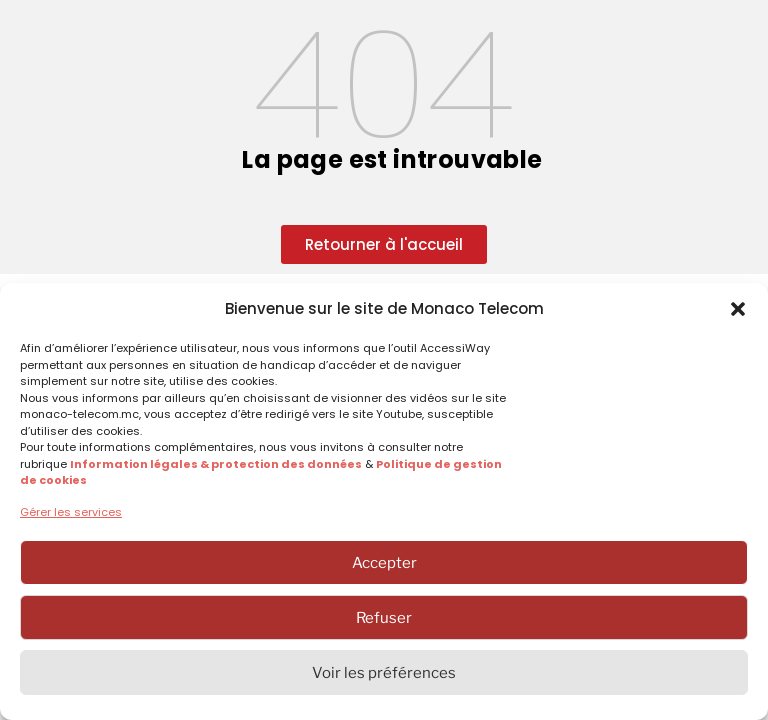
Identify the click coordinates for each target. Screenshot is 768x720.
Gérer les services (71, 512)
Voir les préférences (384, 673)
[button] (738, 309)
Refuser (384, 618)
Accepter (384, 563)
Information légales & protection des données (216, 464)
